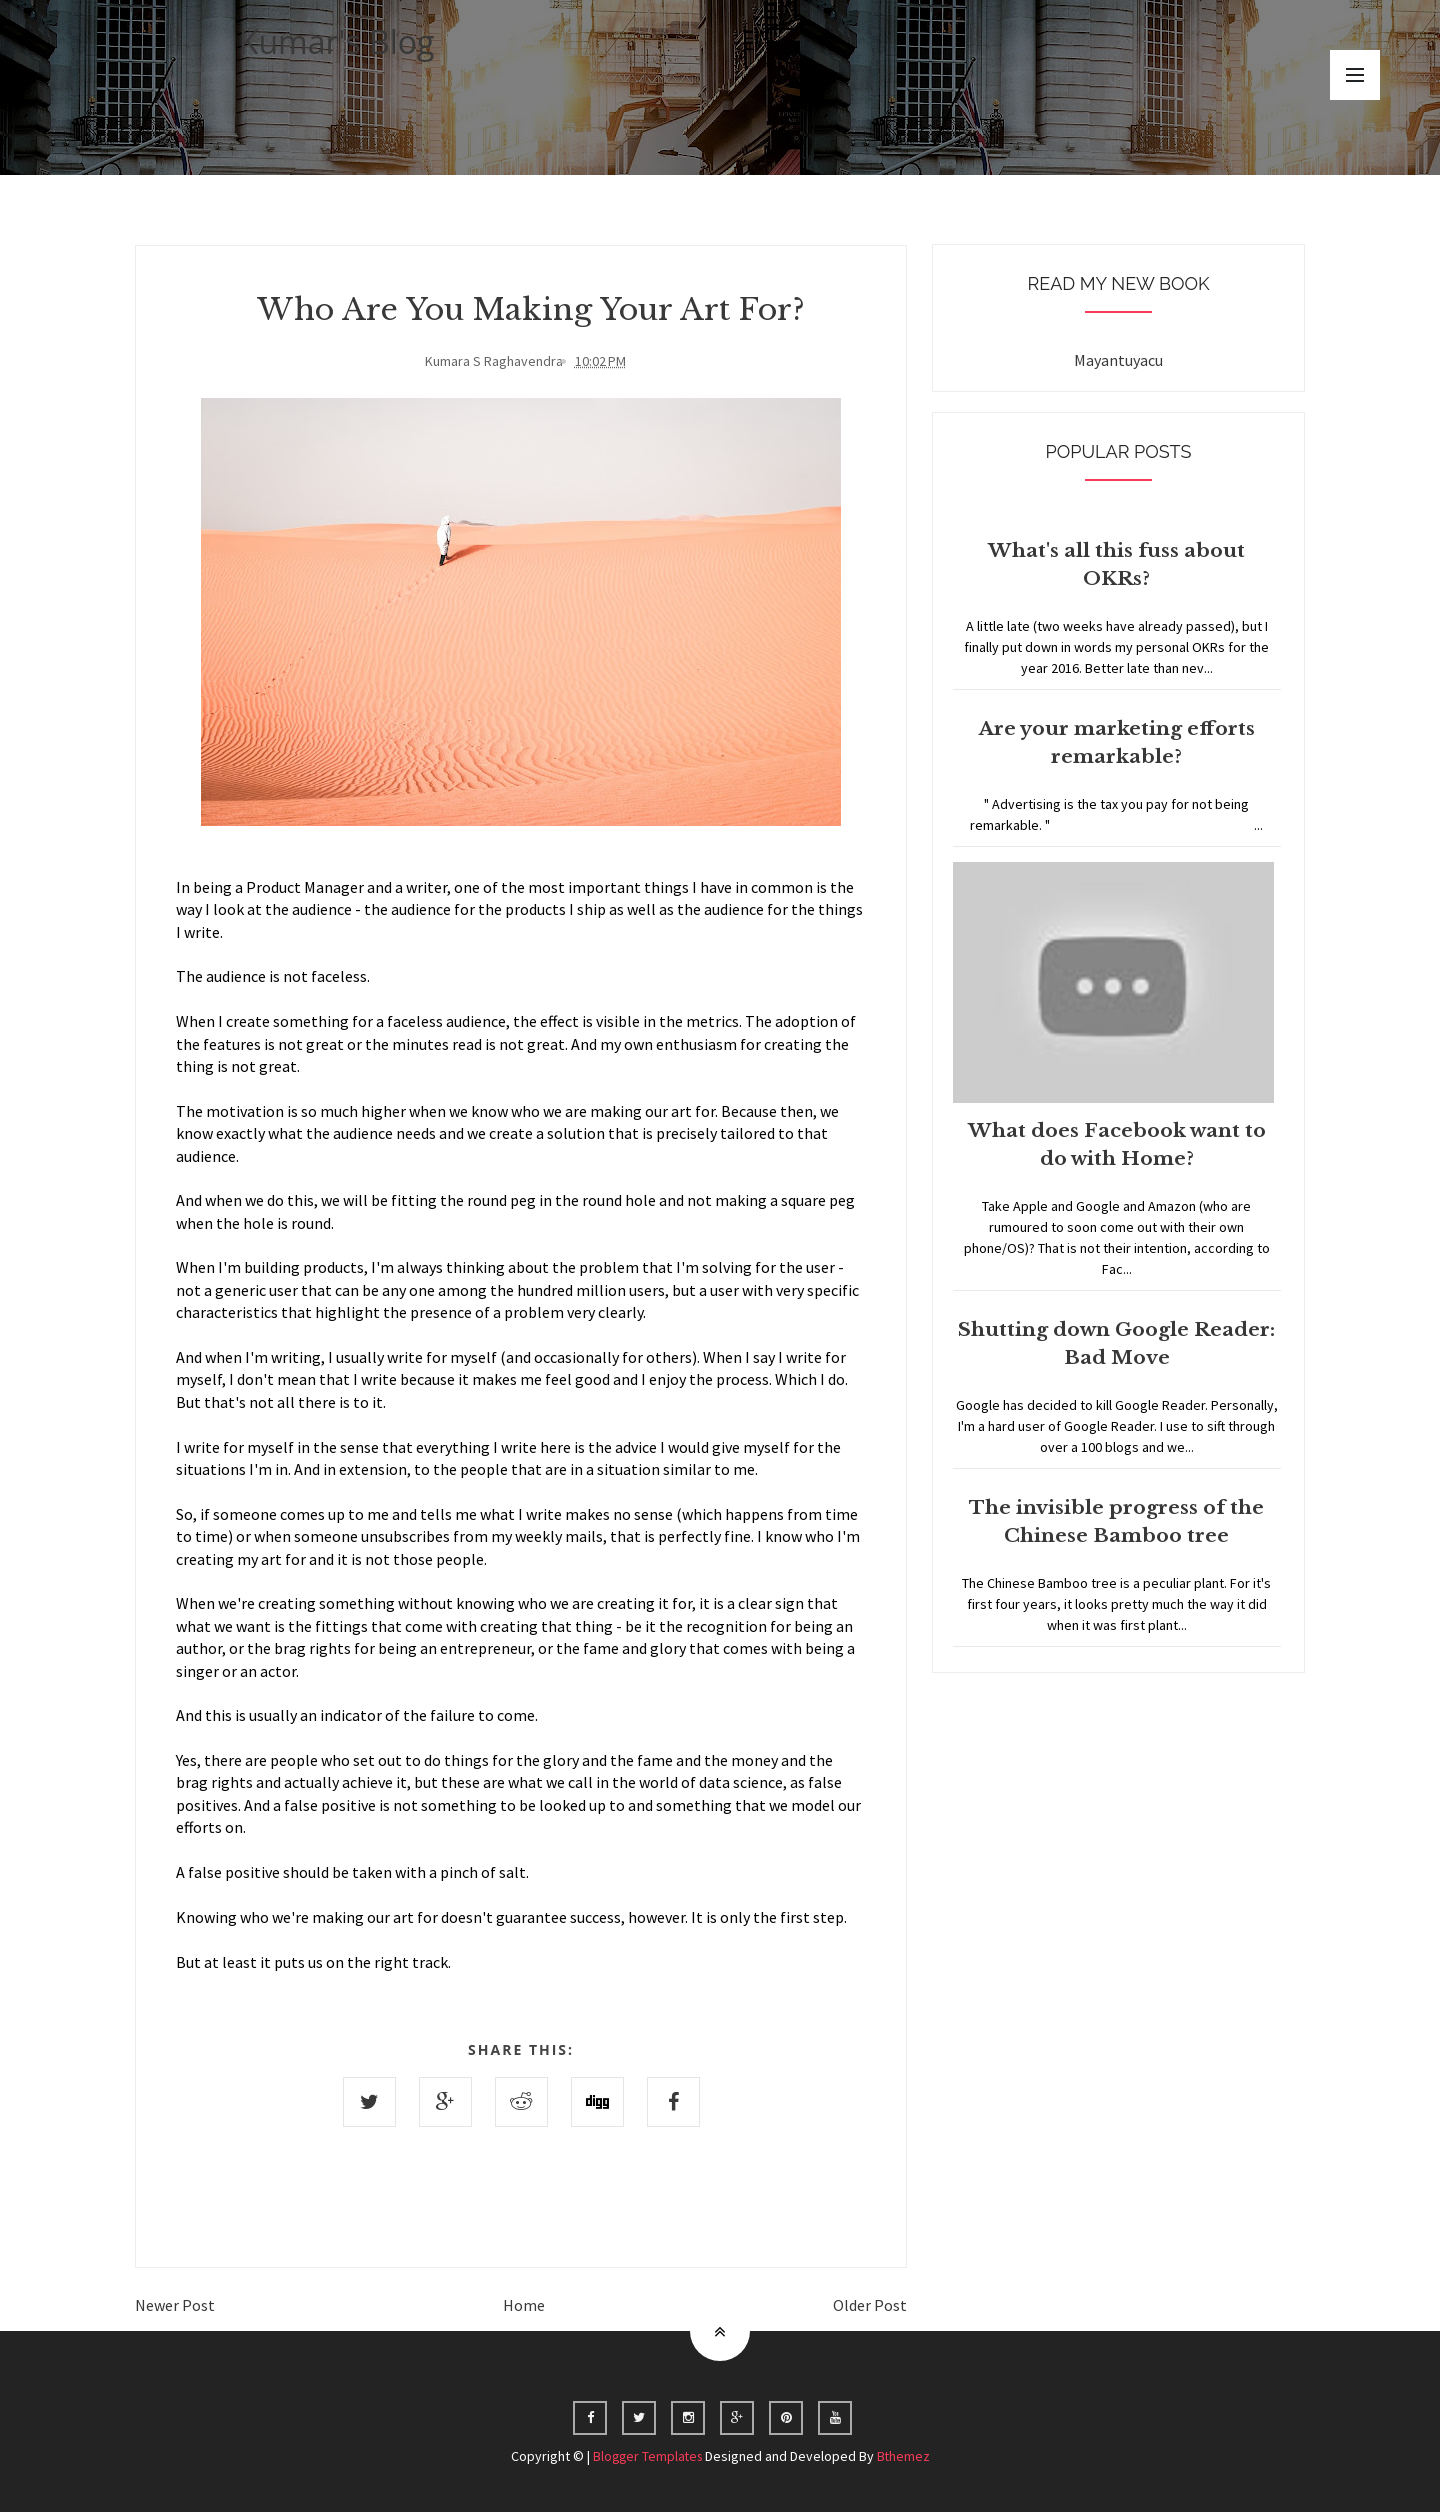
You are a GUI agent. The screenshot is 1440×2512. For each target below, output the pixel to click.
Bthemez (906, 2455)
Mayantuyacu (1118, 360)
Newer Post (175, 2304)
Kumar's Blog (337, 41)
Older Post (870, 2304)
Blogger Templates (647, 2455)
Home (524, 2304)
